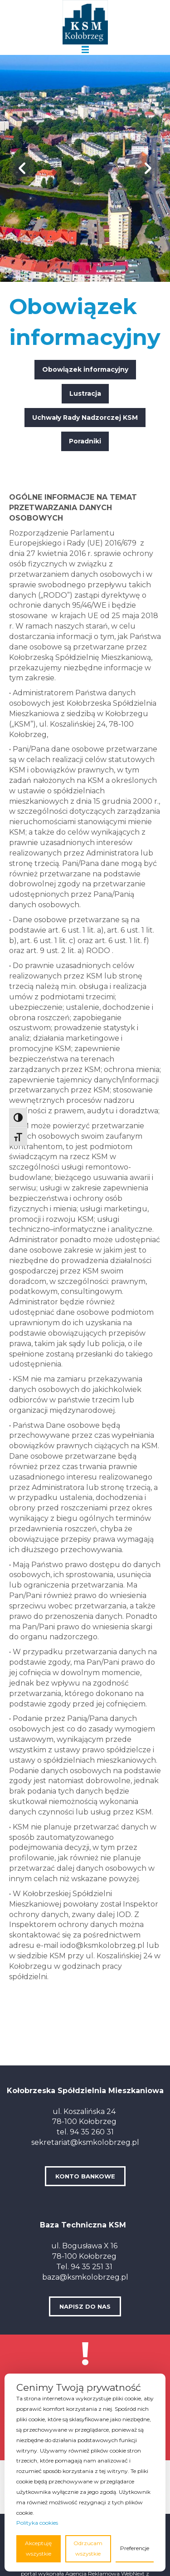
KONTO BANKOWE (85, 2176)
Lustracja (85, 393)
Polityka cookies (37, 2522)
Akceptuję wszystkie (38, 2548)
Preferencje (134, 2548)
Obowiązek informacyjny (85, 369)
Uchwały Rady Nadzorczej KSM (85, 417)
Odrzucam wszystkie (87, 2548)
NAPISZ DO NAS (85, 2306)
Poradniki (85, 441)
